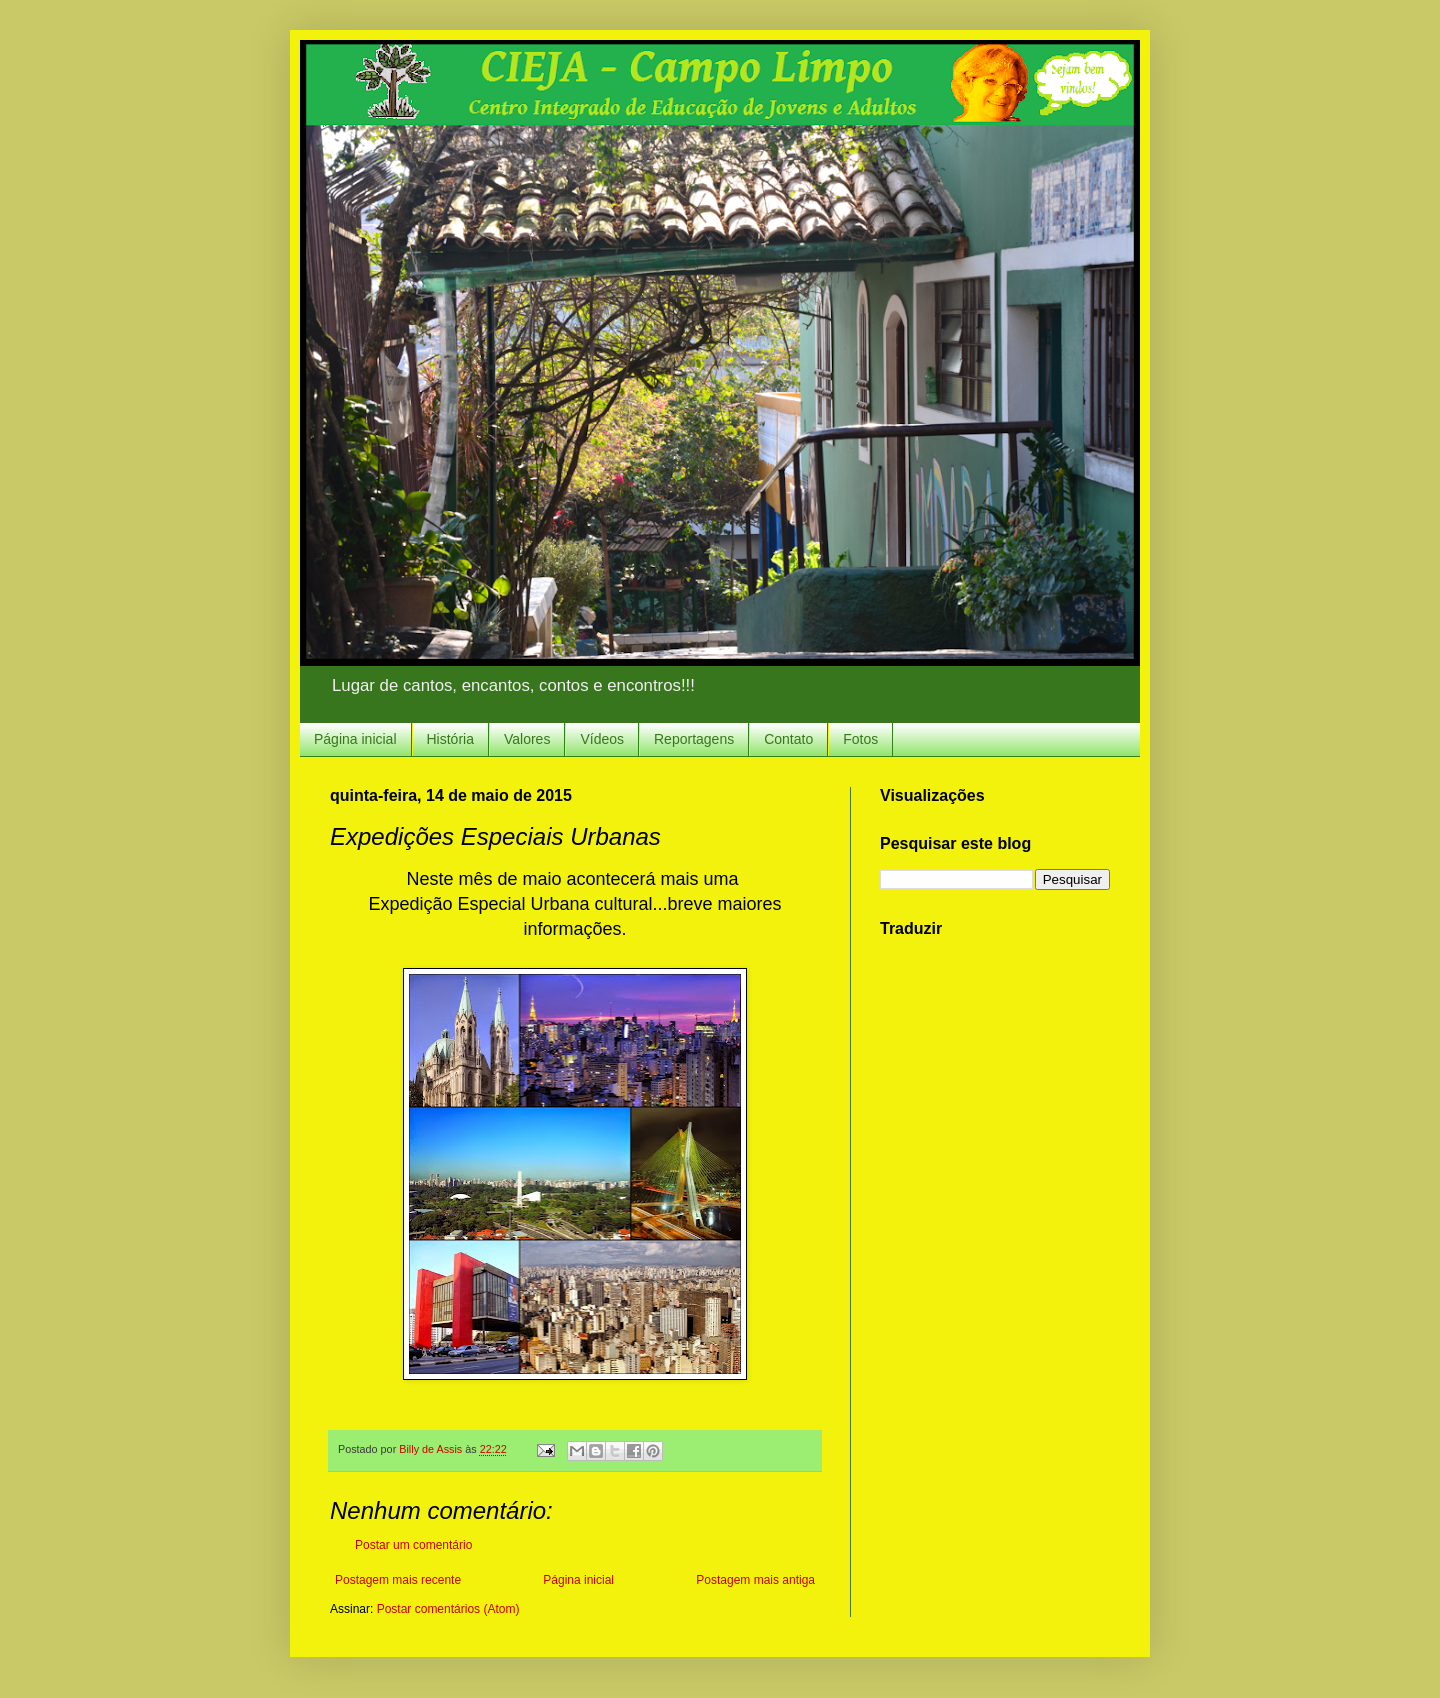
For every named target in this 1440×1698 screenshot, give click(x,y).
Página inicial (355, 739)
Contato (788, 739)
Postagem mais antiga (755, 1580)
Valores (527, 739)
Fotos (860, 739)
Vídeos (602, 739)
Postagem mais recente (398, 1580)
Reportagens (694, 739)
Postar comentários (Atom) (448, 1609)
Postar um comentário (413, 1545)
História (450, 739)
